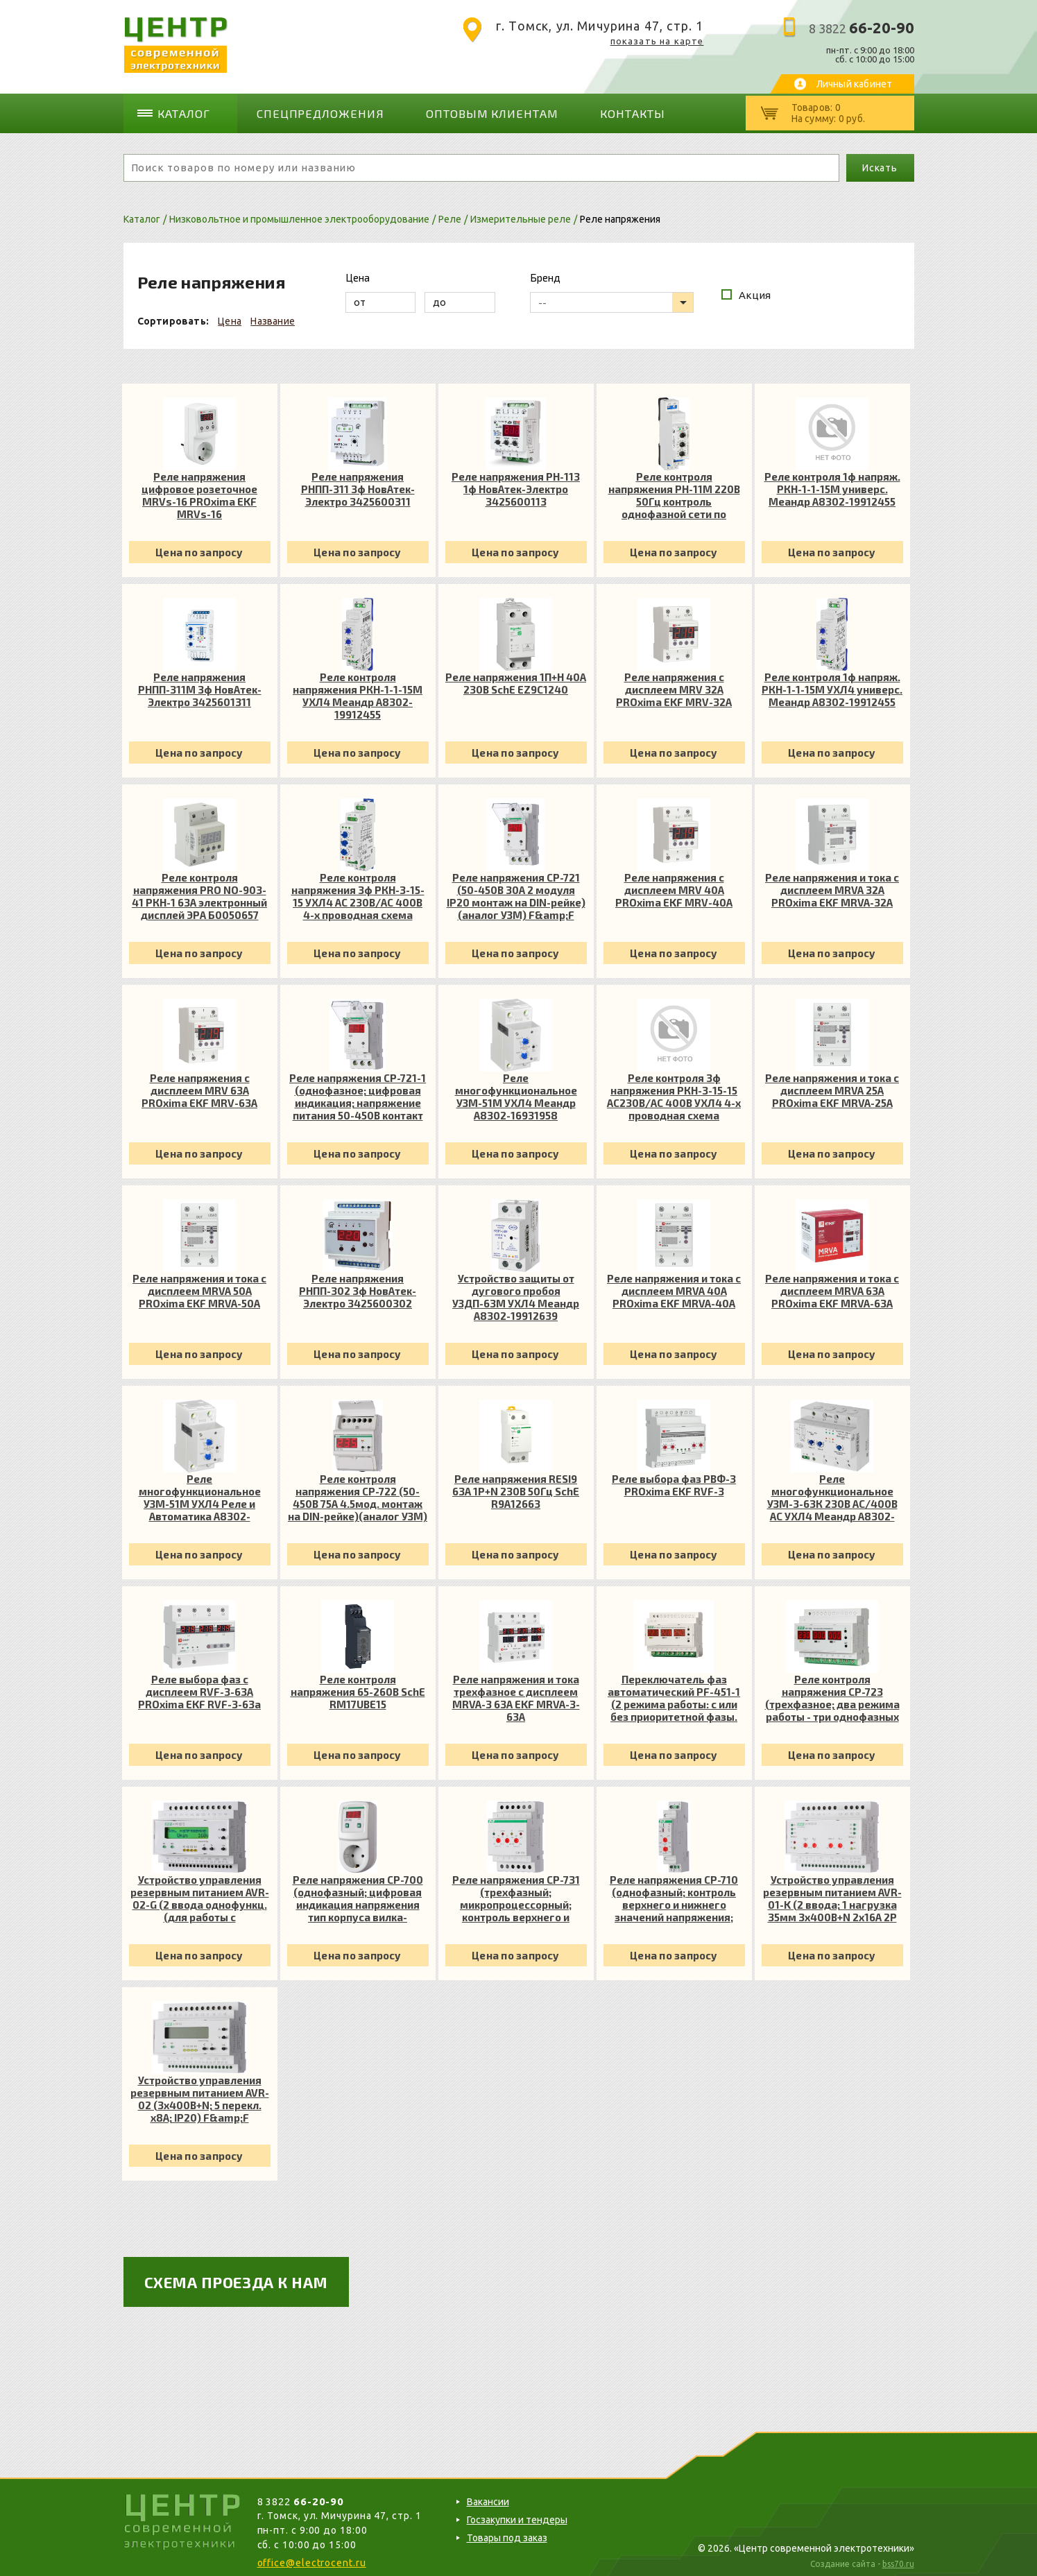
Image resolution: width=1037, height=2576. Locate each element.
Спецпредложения (313, 111)
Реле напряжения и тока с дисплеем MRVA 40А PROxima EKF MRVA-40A (674, 1286)
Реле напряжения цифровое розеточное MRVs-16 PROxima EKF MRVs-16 (199, 490)
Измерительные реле (520, 214)
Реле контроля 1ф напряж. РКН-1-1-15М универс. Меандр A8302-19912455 (832, 484)
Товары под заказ (507, 2533)
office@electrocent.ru (311, 2558)
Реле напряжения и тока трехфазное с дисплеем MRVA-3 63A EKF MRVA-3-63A (516, 1693)
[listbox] (612, 297)
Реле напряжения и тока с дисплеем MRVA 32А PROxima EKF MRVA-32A (832, 885)
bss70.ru (898, 2559)
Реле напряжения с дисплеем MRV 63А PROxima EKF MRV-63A (199, 1085)
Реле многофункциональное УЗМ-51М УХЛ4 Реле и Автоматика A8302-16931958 (200, 1493)
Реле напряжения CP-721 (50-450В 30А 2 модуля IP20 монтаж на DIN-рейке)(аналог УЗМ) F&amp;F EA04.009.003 (516, 891)
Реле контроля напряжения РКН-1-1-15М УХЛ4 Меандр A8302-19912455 (357, 691)
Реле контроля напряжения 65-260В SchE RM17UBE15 (358, 1687)
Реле (449, 214)
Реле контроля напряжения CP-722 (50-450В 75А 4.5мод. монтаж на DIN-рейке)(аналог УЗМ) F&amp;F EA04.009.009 (357, 1493)
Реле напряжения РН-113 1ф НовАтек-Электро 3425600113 (516, 484)
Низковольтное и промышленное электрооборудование (299, 214)
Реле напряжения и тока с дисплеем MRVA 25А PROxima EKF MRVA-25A (832, 1085)
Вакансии (488, 2496)
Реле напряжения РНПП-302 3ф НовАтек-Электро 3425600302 (357, 1286)
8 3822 (861, 28)
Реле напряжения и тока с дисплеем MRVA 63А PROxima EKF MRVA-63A (832, 1286)
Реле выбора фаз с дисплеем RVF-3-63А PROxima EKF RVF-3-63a (199, 1687)
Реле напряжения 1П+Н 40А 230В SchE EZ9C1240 (515, 678)
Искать (880, 163)
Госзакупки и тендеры (517, 2515)
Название (272, 316)
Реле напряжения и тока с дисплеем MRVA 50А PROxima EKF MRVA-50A (199, 1286)
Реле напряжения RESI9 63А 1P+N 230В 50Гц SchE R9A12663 (515, 1486)
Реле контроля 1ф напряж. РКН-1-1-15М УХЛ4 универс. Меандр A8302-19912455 (832, 684)
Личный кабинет (854, 83)
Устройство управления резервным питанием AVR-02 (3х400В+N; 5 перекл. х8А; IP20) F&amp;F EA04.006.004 (199, 2094)
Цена (229, 316)
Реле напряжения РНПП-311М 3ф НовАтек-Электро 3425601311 (200, 684)
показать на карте (657, 41)
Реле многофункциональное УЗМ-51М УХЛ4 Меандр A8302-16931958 (516, 1092)
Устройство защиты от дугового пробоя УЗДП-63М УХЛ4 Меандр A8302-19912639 (515, 1292)
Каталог (189, 111)
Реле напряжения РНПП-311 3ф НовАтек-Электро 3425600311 (358, 484)
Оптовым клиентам (466, 111)
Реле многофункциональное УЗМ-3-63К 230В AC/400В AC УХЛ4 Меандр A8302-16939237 (832, 1493)
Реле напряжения (620, 214)
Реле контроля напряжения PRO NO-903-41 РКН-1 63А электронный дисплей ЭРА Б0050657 (199, 891)
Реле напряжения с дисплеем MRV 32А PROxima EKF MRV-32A (674, 684)
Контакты (593, 111)
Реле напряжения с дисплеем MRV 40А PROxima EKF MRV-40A (673, 885)
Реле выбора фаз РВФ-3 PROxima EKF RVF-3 (674, 1480)
